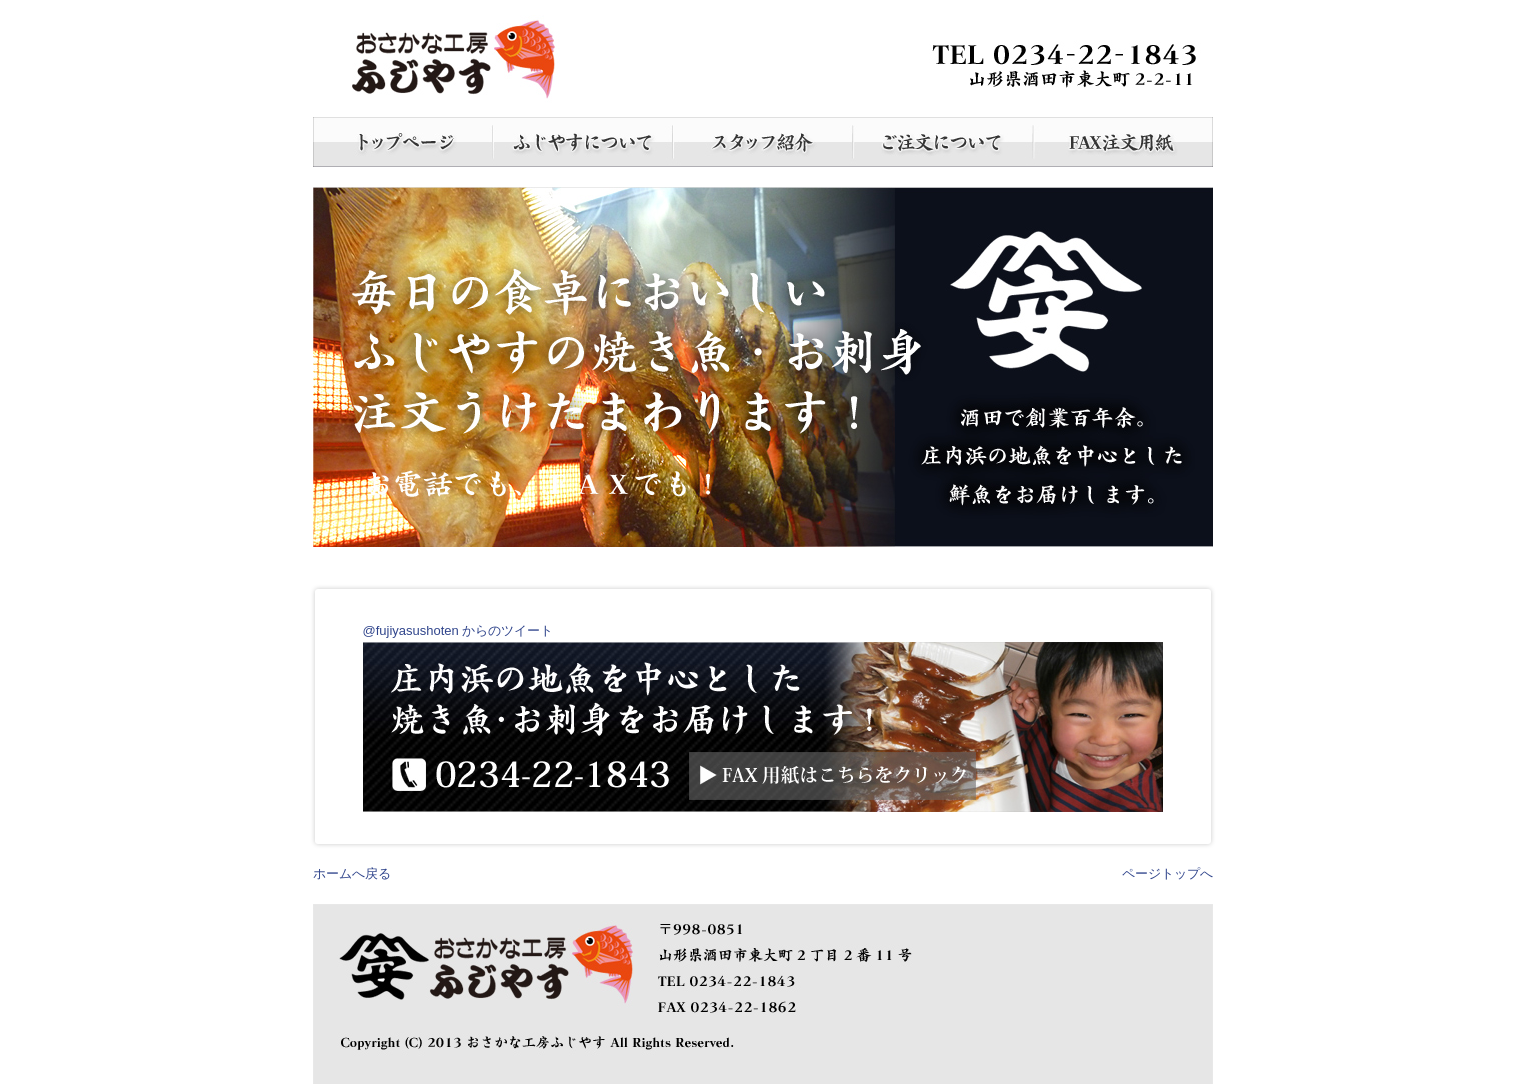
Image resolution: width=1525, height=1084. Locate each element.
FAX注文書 (1123, 142)
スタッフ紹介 (763, 142)
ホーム (403, 142)
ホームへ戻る (352, 873)
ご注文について (943, 142)
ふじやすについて (583, 142)
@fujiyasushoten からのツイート (458, 630)
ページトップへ (1167, 873)
